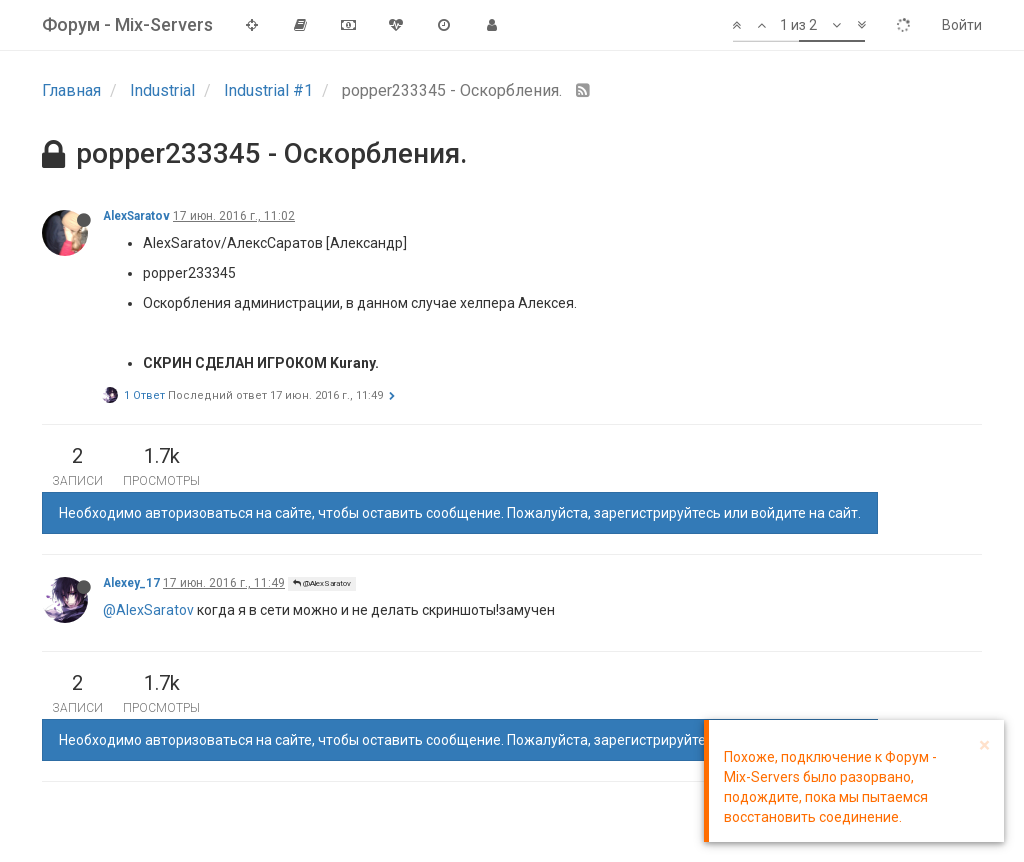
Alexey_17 (131, 583)
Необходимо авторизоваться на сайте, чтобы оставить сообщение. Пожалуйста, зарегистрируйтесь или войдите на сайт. (460, 513)
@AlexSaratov (322, 583)
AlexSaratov (136, 216)
